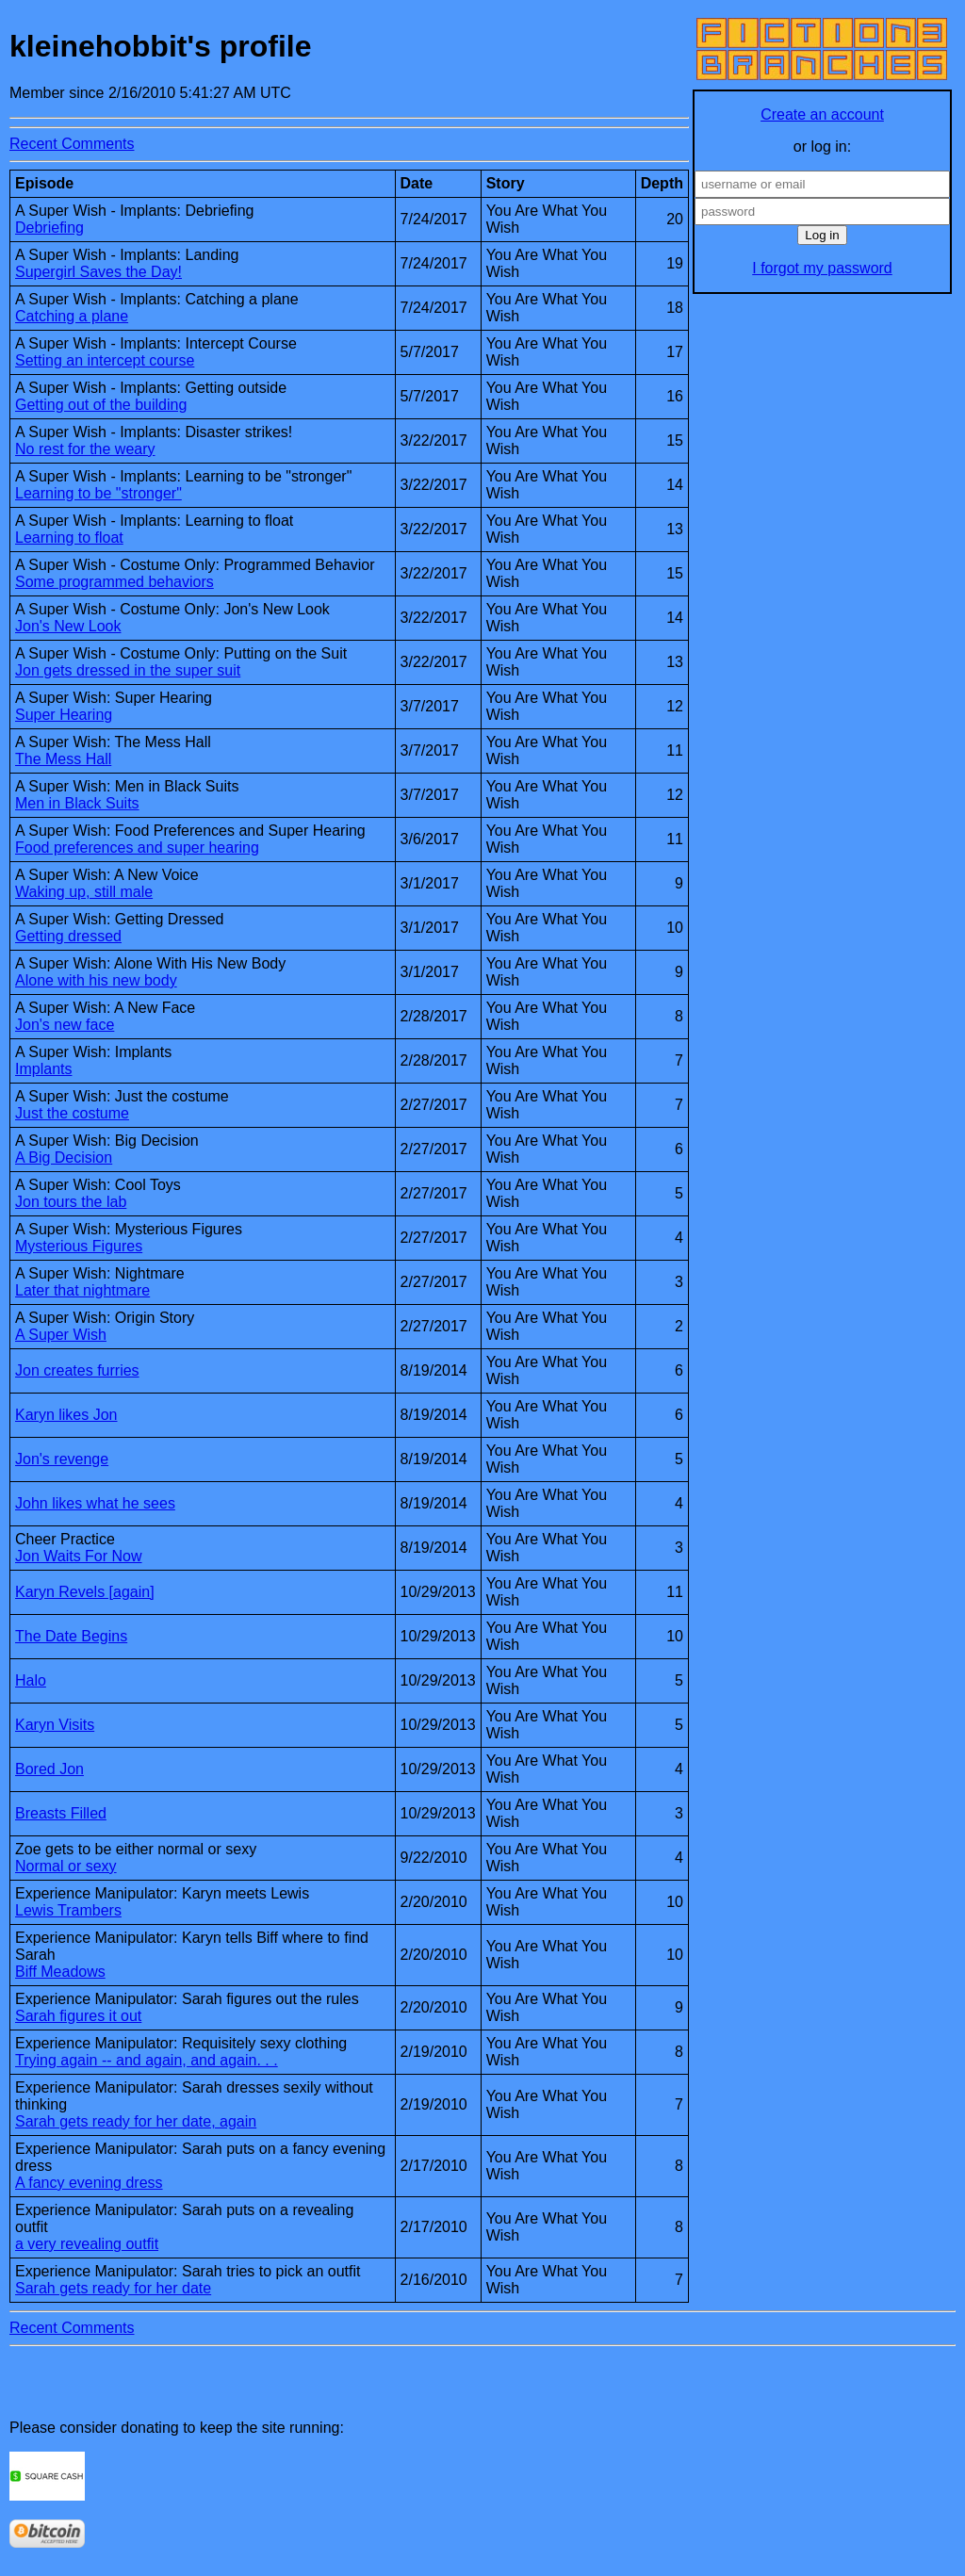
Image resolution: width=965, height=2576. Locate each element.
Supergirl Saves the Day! (98, 272)
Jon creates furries (77, 1370)
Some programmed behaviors (114, 582)
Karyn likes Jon (66, 1415)
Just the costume (72, 1113)
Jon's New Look (68, 626)
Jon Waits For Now (78, 1556)
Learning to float (69, 538)
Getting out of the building (101, 405)
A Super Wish (60, 1335)
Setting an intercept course (104, 360)
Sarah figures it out (78, 2016)
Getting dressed (68, 936)
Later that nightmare (82, 1290)
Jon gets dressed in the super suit (127, 670)
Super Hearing (63, 715)
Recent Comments (72, 144)
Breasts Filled (60, 1813)
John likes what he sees (95, 1503)
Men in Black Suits (77, 803)
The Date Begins (71, 1636)
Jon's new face (64, 1025)
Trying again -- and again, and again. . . (146, 2060)
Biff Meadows (60, 1972)
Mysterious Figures (78, 1246)
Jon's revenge (61, 1459)
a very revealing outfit (86, 2244)
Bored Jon (49, 1769)
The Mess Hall (63, 759)
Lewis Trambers (68, 1910)
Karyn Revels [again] (85, 1592)
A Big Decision (63, 1157)
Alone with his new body (96, 980)
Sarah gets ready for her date (113, 2288)
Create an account (822, 114)
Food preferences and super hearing (137, 848)
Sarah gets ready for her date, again (135, 2121)
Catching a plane (71, 316)
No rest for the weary (85, 449)
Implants (43, 1069)
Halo (30, 1680)
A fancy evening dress (89, 2183)
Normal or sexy (66, 1866)
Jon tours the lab (70, 1202)
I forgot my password (822, 268)
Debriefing (49, 228)
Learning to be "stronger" (98, 493)
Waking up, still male (84, 892)
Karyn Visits (54, 1725)
